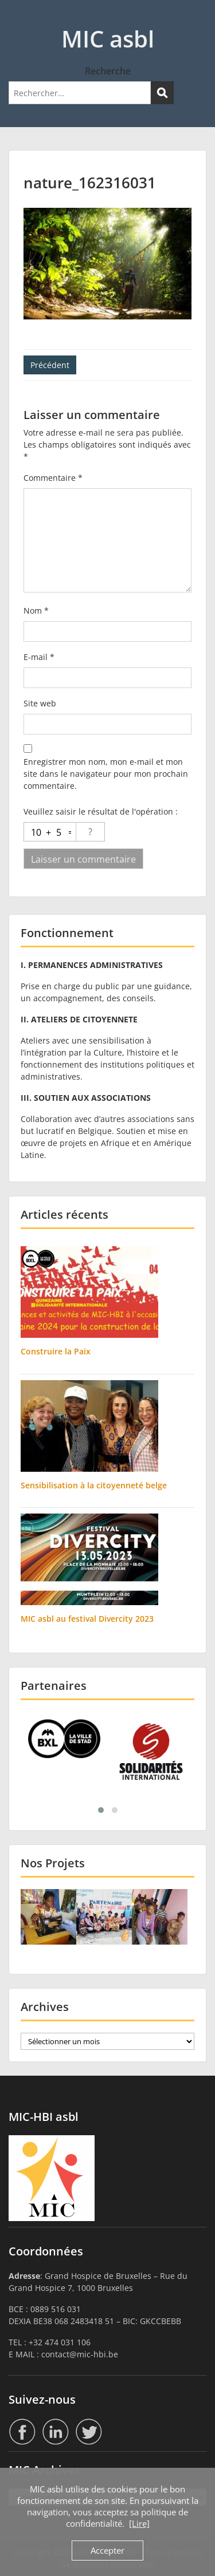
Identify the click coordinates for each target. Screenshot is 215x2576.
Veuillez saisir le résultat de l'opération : (101, 811)
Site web (40, 703)
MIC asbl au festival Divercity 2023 (87, 1618)
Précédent (49, 364)
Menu (21, 19)
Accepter (107, 2550)
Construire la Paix (56, 1351)
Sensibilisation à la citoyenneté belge (94, 1485)
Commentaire (53, 477)
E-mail (39, 656)
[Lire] (139, 2523)
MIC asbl (107, 38)
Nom (36, 610)
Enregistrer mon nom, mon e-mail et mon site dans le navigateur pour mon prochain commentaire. (106, 773)
